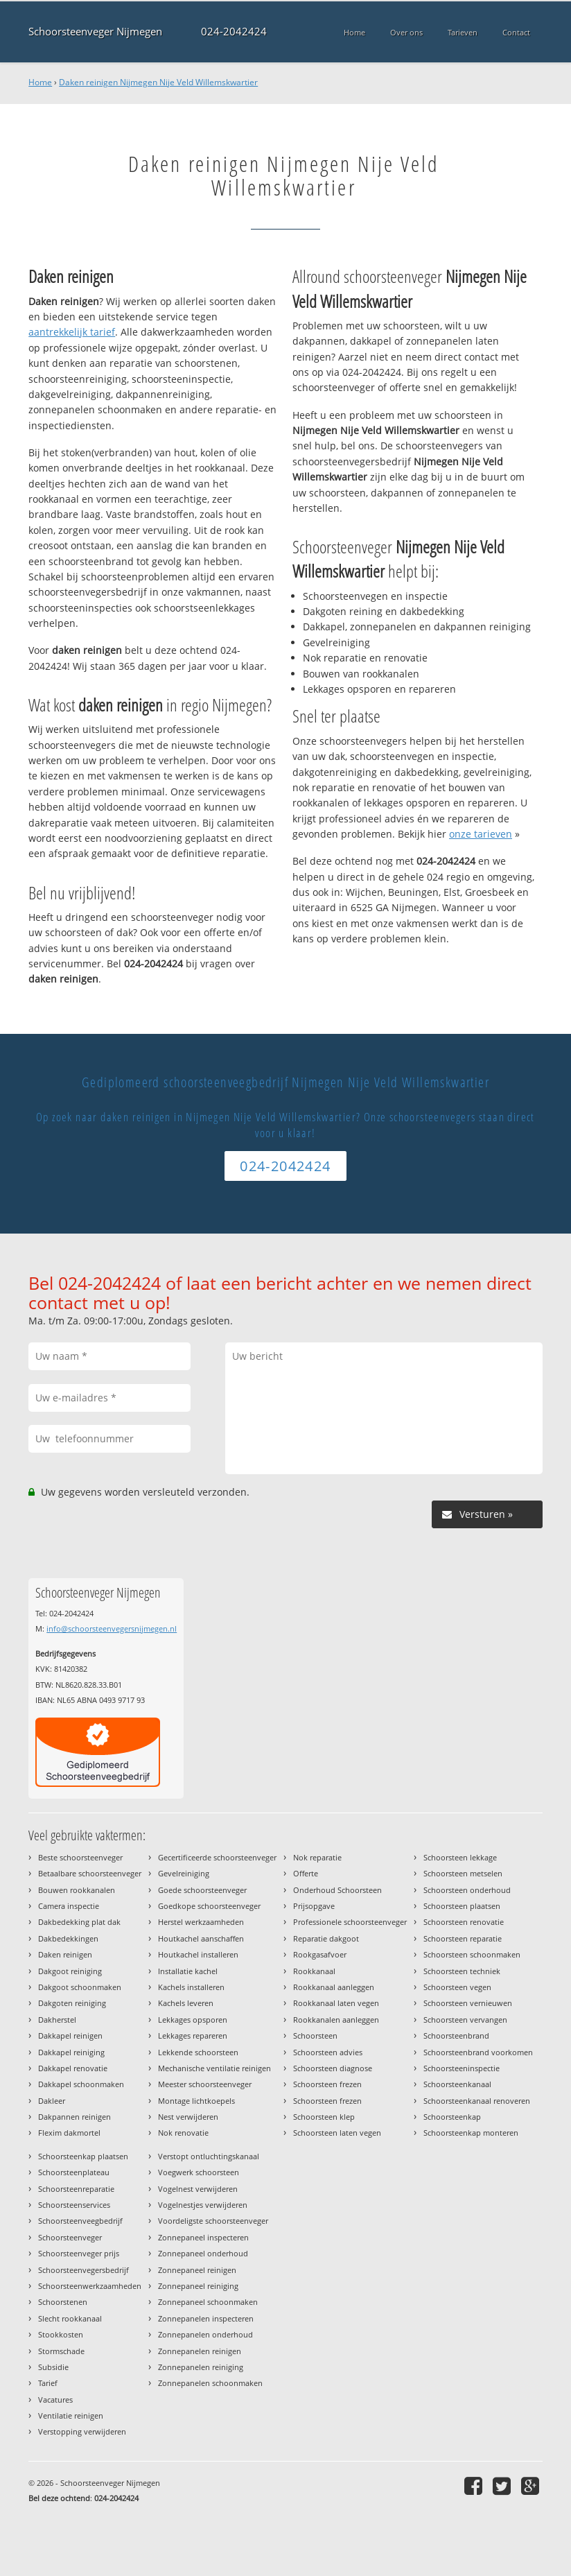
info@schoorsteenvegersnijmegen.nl (111, 1628)
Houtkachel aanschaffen (201, 1938)
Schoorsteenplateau (73, 2172)
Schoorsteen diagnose (332, 2068)
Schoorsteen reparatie (462, 1938)
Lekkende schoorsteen (198, 2052)
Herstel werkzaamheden (201, 1922)
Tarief (48, 2383)
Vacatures (55, 2399)
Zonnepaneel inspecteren (203, 2237)
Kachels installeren (191, 1987)
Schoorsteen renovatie (463, 1922)
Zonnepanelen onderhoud (205, 2334)
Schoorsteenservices (74, 2204)
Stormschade (61, 2351)
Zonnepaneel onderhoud (203, 2253)
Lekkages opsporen (192, 2019)
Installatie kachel (188, 1971)
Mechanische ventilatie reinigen (214, 2068)
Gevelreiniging (183, 1873)
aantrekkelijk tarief (71, 331)
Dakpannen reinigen (74, 2116)
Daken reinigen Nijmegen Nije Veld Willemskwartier (158, 82)
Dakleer (51, 2100)
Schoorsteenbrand (456, 2035)
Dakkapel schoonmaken (81, 2084)
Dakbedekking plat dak (79, 1922)
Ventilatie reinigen (70, 2415)
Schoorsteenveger (70, 2237)
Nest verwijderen (188, 2116)
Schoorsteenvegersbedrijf (83, 2270)
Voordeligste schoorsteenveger (213, 2220)
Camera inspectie (68, 1906)
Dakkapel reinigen (70, 2035)
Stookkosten (60, 2334)
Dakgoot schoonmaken (79, 1987)
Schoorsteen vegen (457, 1987)
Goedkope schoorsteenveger (209, 1906)
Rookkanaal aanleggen (333, 1987)
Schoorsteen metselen (462, 1873)
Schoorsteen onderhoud (467, 1890)
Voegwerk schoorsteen (198, 2172)
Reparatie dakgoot (326, 1938)
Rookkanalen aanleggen (336, 2019)
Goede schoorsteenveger (202, 1890)
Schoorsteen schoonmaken (471, 1954)
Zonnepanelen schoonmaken (210, 2383)
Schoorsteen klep (324, 2116)
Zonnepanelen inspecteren (206, 2318)
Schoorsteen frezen (327, 2084)
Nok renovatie (183, 2132)
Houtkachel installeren (198, 1954)
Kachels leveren (185, 2003)
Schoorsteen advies (327, 2052)
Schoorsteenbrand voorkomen (478, 2052)
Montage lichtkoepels (196, 2100)
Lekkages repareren (192, 2035)
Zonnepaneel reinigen (197, 2270)
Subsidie (53, 2367)
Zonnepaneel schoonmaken (208, 2302)
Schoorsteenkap (452, 2116)
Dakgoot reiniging (70, 1971)
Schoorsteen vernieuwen (467, 2003)
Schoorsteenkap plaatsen (83, 2156)
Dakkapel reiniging (71, 2052)
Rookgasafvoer (319, 1954)
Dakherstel (57, 2019)
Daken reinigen (65, 1954)
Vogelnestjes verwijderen (202, 2204)
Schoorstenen (62, 2302)
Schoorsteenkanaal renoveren (476, 2100)
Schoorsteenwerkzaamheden (89, 2286)
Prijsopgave (314, 1906)
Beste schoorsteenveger (80, 1857)
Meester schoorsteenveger (205, 2084)
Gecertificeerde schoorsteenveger (217, 1857)
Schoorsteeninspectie (461, 2068)
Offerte (305, 1873)
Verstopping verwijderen (82, 2431)
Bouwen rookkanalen (76, 1890)
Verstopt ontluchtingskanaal (208, 2156)
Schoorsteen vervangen (465, 2019)
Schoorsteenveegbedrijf (80, 2220)
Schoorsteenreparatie (76, 2189)
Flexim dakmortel (69, 2132)
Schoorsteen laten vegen (337, 2132)
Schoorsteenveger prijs (78, 2253)
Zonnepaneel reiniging (198, 2286)
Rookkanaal (314, 1971)
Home (40, 82)
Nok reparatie (317, 1857)
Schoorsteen (315, 2035)
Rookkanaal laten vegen (336, 2003)
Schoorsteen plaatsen (461, 1906)
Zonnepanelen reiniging (200, 2367)
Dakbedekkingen (68, 1938)
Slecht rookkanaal (70, 2318)
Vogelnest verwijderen (198, 2189)
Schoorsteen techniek (461, 1971)
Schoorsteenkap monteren (470, 2132)
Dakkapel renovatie (72, 2068)
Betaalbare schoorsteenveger (89, 1873)
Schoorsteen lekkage (460, 1857)
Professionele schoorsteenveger (350, 1922)
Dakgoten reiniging (72, 2003)
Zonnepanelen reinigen (199, 2351)
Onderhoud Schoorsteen (337, 1890)
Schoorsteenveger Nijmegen (95, 31)
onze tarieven (480, 833)
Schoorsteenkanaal (457, 2084)
